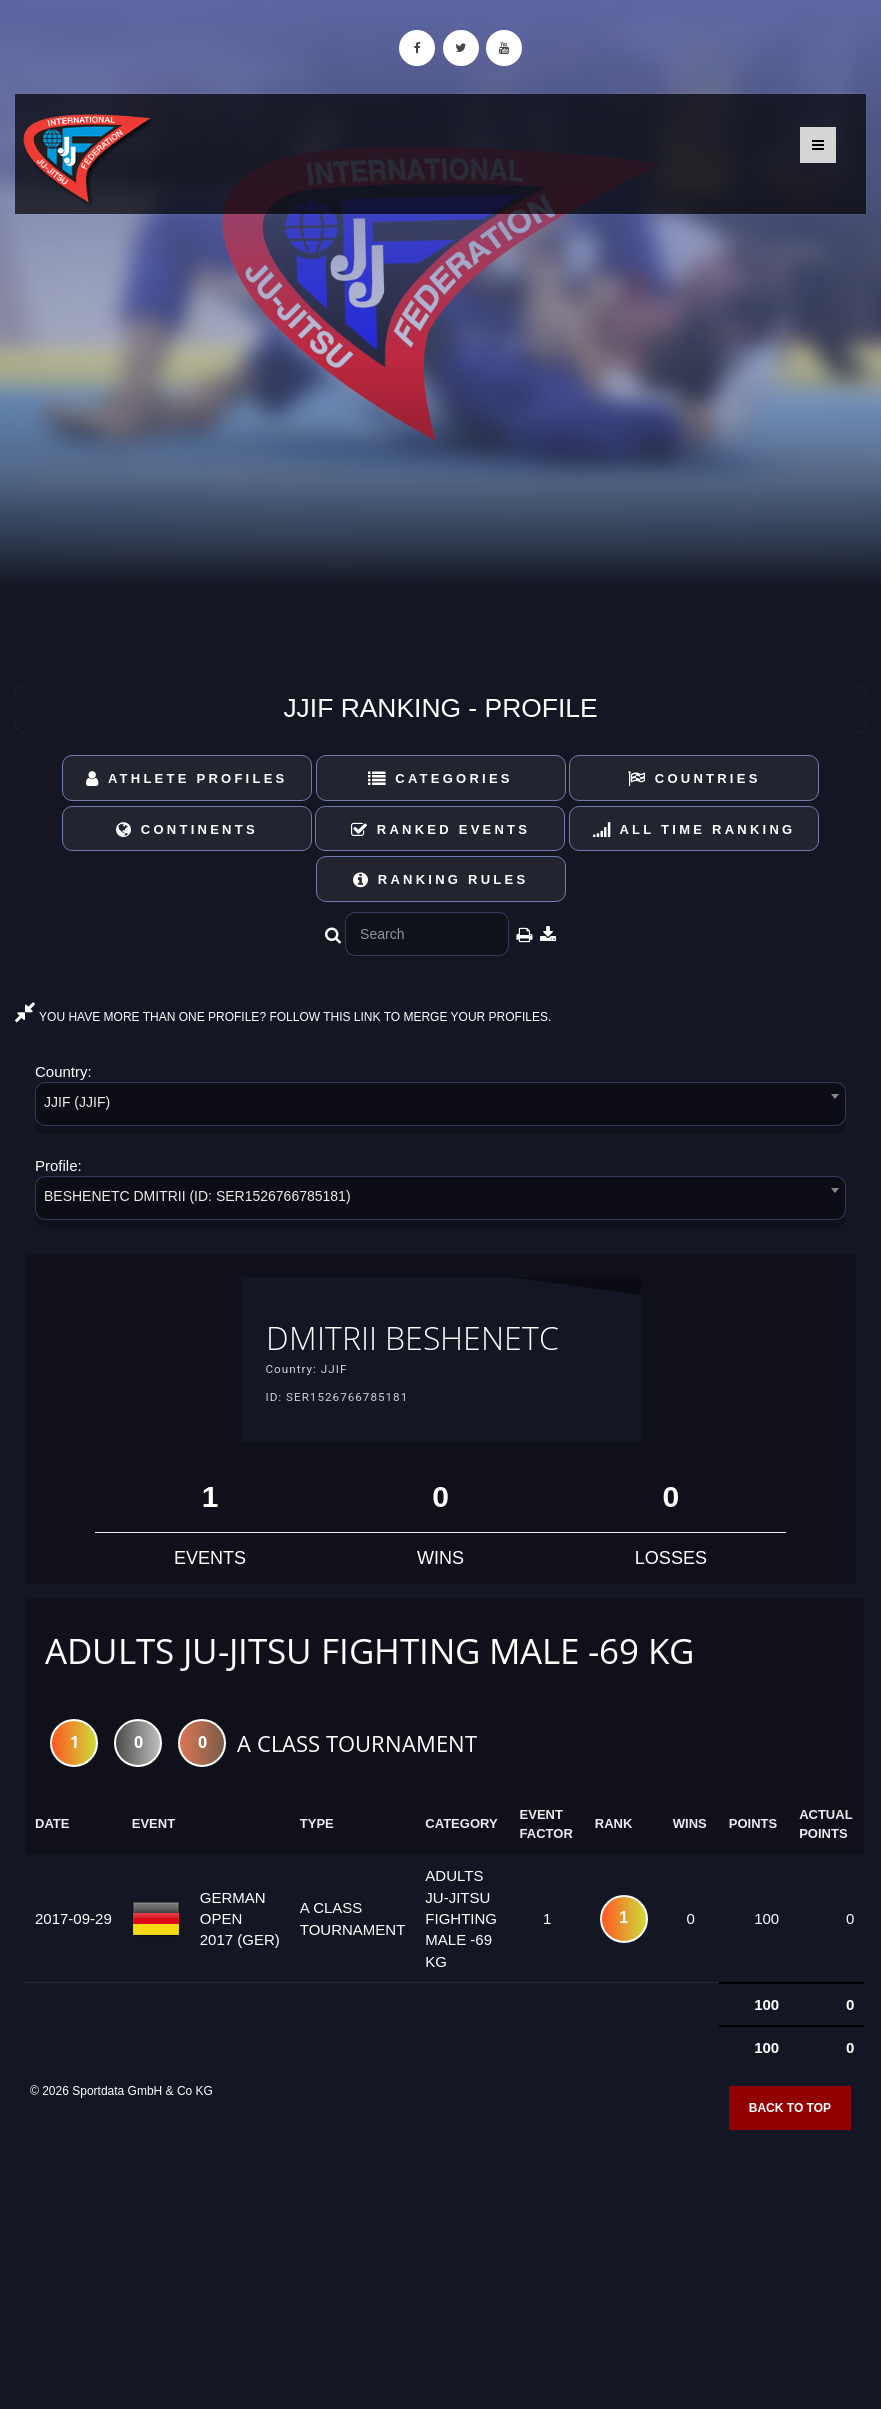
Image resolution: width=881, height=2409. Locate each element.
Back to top (790, 2111)
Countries (694, 778)
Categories (440, 778)
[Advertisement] (440, 2264)
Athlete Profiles (186, 778)
